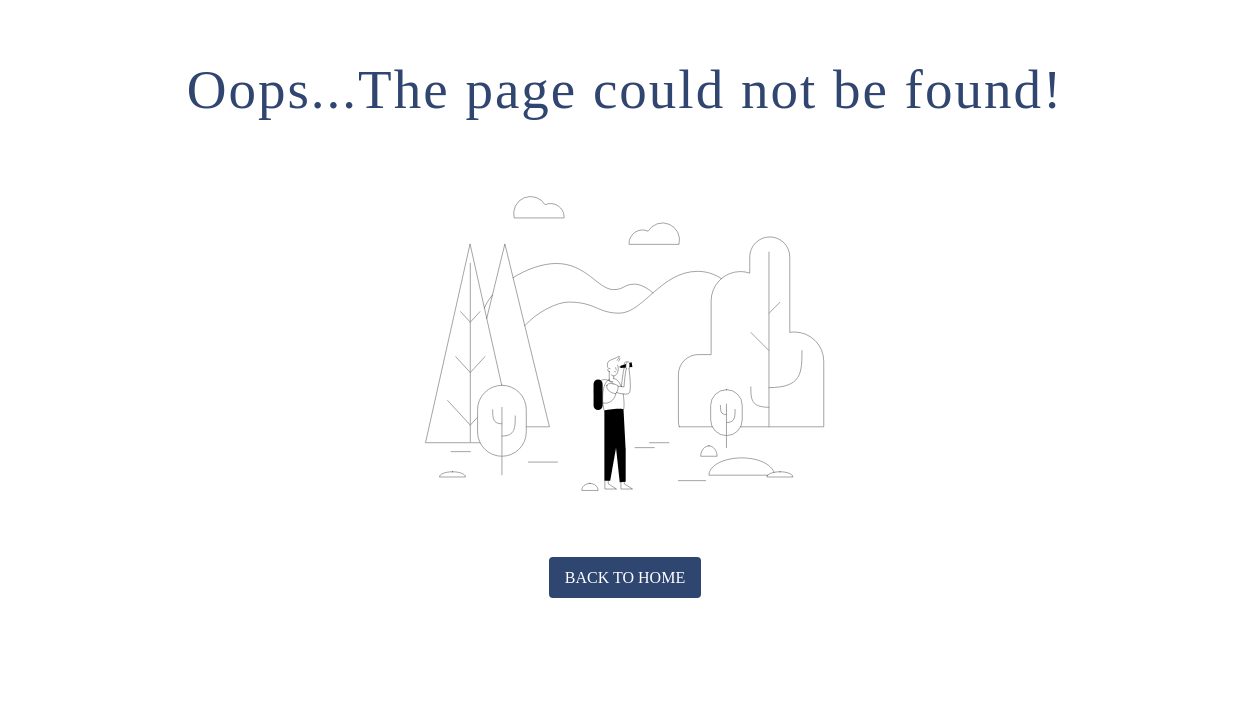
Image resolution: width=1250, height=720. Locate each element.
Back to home (625, 577)
